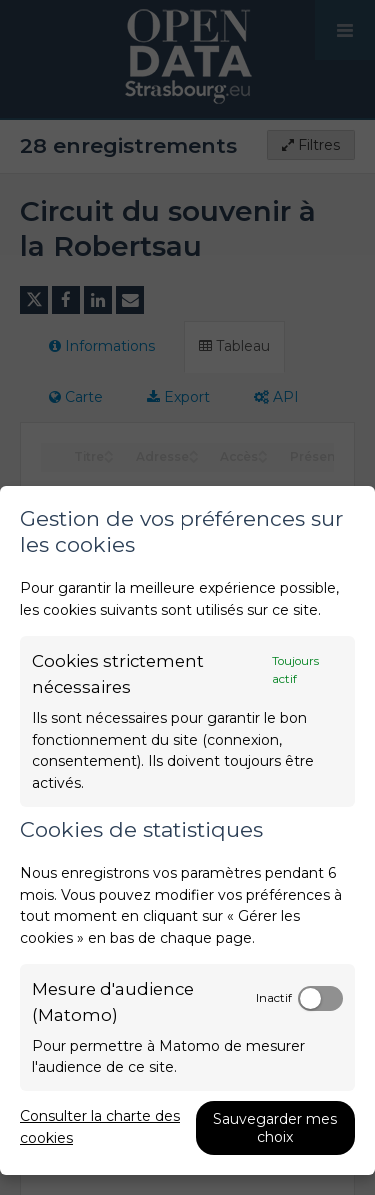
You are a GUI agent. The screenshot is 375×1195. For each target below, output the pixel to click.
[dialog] (187, 830)
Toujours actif (295, 670)
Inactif (274, 998)
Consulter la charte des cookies (100, 1127)
